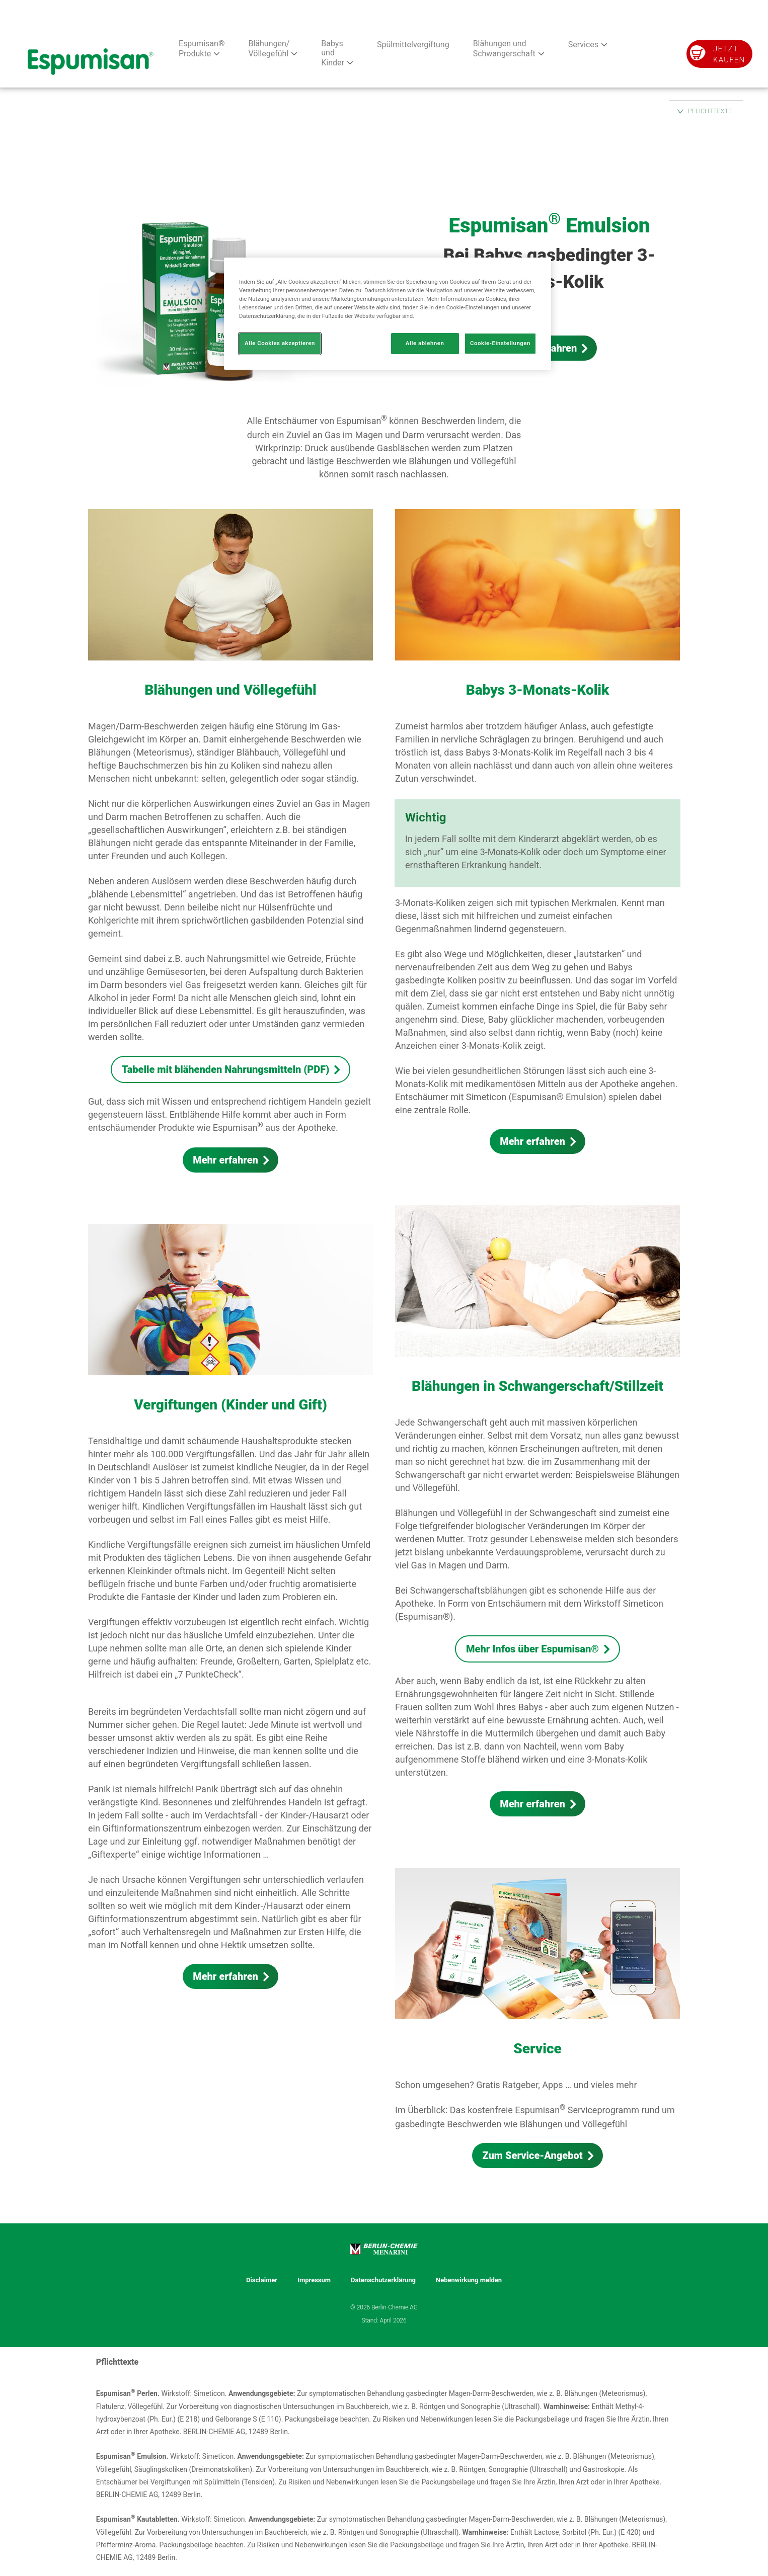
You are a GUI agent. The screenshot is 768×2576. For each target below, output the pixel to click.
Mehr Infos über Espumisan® (532, 1649)
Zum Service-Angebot (532, 2155)
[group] (384, 251)
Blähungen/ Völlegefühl (268, 48)
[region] (387, 314)
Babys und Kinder (332, 53)
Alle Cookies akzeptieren (280, 343)
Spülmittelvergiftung (413, 44)
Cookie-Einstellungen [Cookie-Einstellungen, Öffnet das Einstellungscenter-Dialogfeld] (500, 343)
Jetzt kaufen (729, 54)
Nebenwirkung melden (469, 2280)
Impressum (314, 2280)
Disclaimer (261, 2280)
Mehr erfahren (225, 1160)
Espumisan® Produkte (201, 48)
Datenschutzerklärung (383, 2280)
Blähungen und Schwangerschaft (504, 48)
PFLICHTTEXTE (710, 111)
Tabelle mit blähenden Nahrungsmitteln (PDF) (226, 1069)
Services (583, 44)
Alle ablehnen (425, 343)
